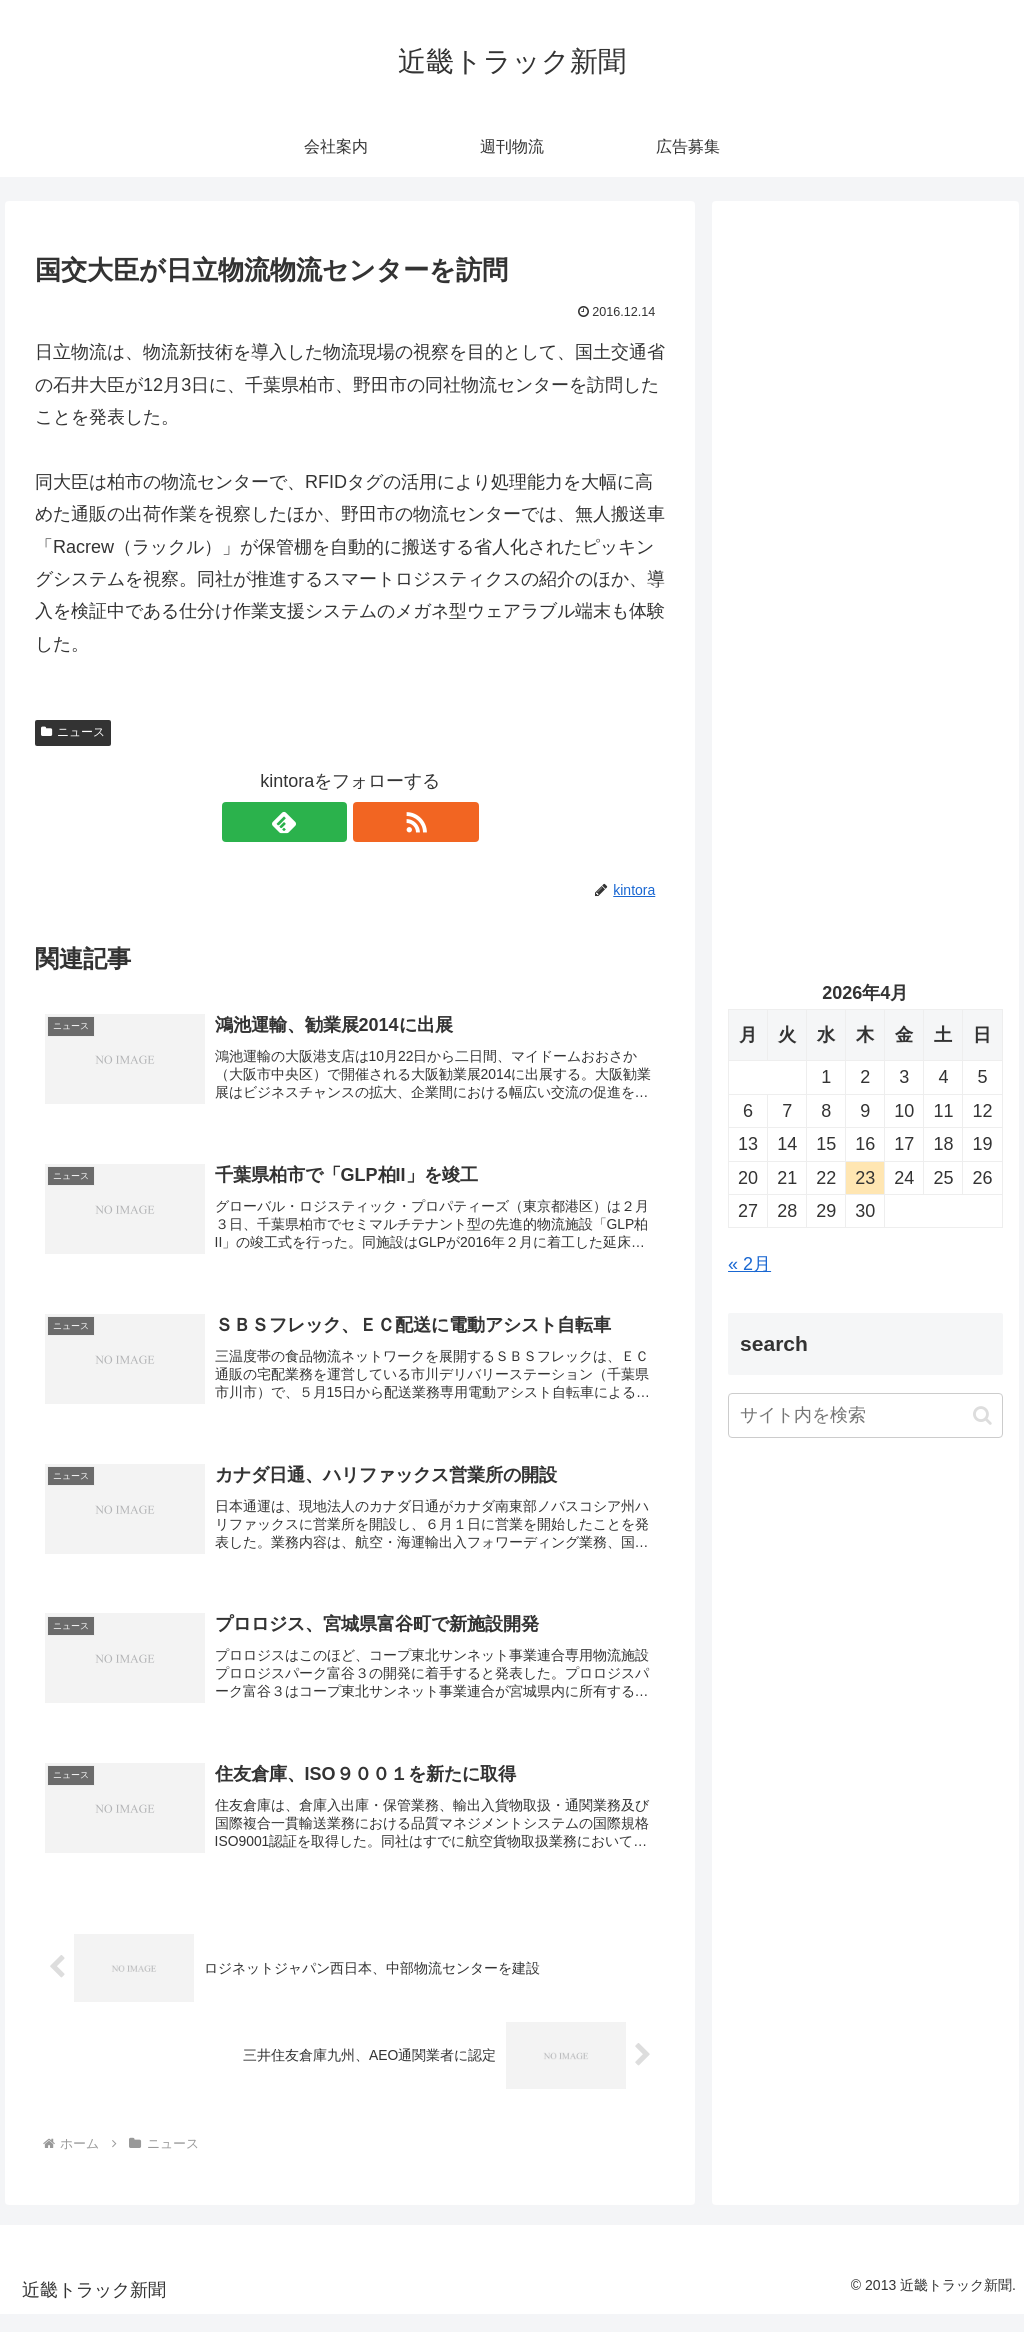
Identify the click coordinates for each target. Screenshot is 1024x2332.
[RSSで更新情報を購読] (373, 822)
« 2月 (749, 1264)
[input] (865, 1415)
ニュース (73, 732)
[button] (982, 1415)
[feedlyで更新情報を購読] (327, 822)
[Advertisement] (865, 407)
